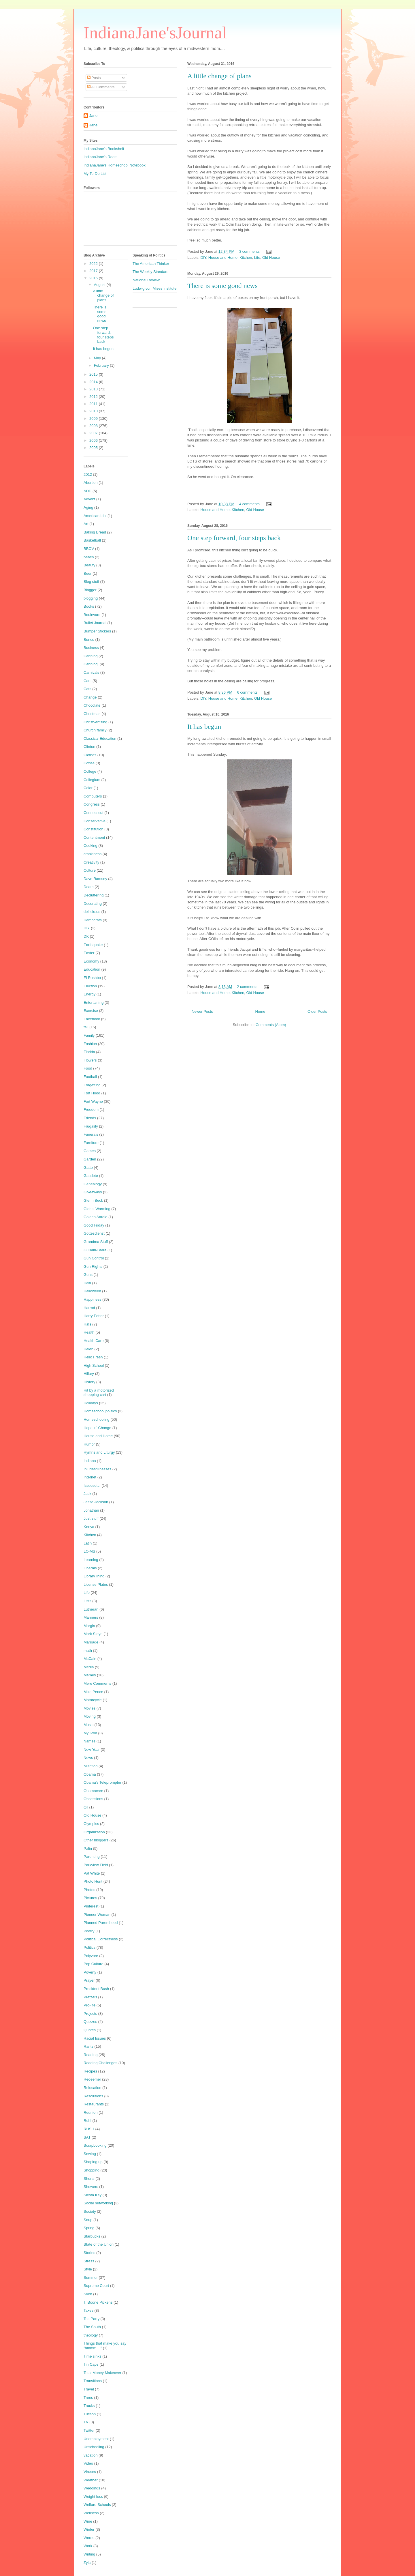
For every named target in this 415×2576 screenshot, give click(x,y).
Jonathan (91, 1510)
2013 (94, 389)
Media (89, 1667)
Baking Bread (95, 532)
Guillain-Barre (95, 1250)
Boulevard (92, 615)
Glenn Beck (93, 1200)
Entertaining (93, 1002)
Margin (89, 1626)
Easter (89, 953)
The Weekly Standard (151, 271)
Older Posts (317, 1011)
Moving (90, 1716)
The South (92, 2327)
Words (89, 2538)
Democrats (93, 920)
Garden (90, 1159)
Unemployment (96, 2439)
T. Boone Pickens (98, 2302)
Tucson (90, 2414)
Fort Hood (92, 1093)
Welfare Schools (97, 2504)
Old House (271, 257)
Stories (89, 2253)
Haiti (87, 1283)
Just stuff (91, 1518)
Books (89, 606)
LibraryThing (94, 1576)
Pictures (90, 1898)
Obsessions (93, 1799)
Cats (87, 689)
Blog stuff (91, 581)
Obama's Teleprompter (102, 1782)
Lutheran (91, 1609)
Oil (86, 1807)
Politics (89, 1947)
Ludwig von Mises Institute (154, 288)
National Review (146, 280)
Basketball (92, 540)
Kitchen (245, 257)
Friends (90, 1118)
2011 (94, 404)
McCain (90, 1658)
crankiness (92, 854)
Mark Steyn (93, 1634)
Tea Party (91, 2319)
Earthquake (93, 945)
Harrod (89, 1308)
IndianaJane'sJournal (155, 32)
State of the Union (99, 2244)
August (100, 284)
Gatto (88, 1167)
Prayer (89, 1980)
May (98, 358)
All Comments (101, 87)
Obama (90, 1774)
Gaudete (91, 1175)
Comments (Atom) (271, 1025)
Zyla (87, 2562)
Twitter (89, 2430)
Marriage (91, 1642)
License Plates (96, 1584)
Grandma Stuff (96, 1242)
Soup (88, 2220)
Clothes (90, 755)
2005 (94, 447)
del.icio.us (92, 911)
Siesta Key (92, 2195)
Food (88, 1068)
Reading (90, 2055)
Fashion (90, 1044)
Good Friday (94, 1225)
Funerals (91, 1134)
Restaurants (94, 2104)
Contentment (94, 837)
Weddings (92, 2488)
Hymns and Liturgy (99, 1452)
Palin (88, 1848)
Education (92, 969)
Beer (87, 573)
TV (86, 2422)
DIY (203, 257)
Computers (93, 796)
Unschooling (94, 2447)
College (90, 771)
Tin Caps (91, 2364)
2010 (94, 411)
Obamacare (93, 1791)
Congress (92, 804)
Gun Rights (93, 1266)
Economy (91, 961)
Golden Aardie (95, 1217)
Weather (91, 2480)
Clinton (89, 746)
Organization (94, 1832)
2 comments (247, 986)
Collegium (92, 780)
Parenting (92, 1856)
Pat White (92, 1873)
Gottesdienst (94, 1233)
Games (90, 1151)
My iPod (90, 1733)
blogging (91, 598)
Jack (87, 1493)
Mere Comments (97, 1683)
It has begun (204, 726)
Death (89, 887)
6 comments (247, 692)
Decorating (93, 903)
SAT (87, 2137)
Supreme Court (96, 2285)
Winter (89, 2529)
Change (90, 697)
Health (89, 1332)
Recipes (90, 2071)
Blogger (90, 590)
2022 (94, 263)
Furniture (91, 1143)
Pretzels (90, 1997)
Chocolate (92, 705)
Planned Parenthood (101, 1922)
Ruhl (87, 2120)
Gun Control (94, 1258)
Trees (88, 2397)
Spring (89, 2228)
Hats (87, 1324)
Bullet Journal (95, 623)
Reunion (90, 2112)
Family (89, 1035)
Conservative (94, 821)
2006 (94, 440)
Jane (93, 115)
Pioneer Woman (97, 1914)
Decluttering (93, 895)
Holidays (91, 1403)
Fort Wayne (93, 1101)
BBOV (89, 548)
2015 (94, 374)
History (89, 1382)
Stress (89, 2261)
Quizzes (90, 2021)
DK (86, 936)
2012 (94, 396)
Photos (89, 1890)
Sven (88, 2294)
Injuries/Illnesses (97, 1469)
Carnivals (91, 672)
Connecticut (93, 812)
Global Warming (97, 1209)
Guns (88, 1274)
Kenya (89, 1527)
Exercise (91, 1010)
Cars (87, 681)
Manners (91, 1617)
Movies (89, 1708)
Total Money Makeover (102, 2373)
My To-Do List (95, 173)
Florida (89, 1052)
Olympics (91, 1823)
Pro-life (89, 2005)
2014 (94, 382)
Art (86, 524)
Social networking (98, 2203)
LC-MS (89, 1551)
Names (89, 1741)
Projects (90, 2013)
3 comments (249, 251)
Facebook (92, 1019)
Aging (88, 507)
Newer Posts (202, 1011)
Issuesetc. (92, 1485)
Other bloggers (96, 1840)
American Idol (95, 516)
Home (260, 1011)
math (88, 1650)
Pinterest (91, 1906)
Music (88, 1725)
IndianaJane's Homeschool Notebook (115, 165)
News (88, 1757)
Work (88, 2546)
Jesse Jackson (96, 1502)
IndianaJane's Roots (100, 157)
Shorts (89, 2178)
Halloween (92, 1291)
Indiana (90, 1461)
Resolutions (93, 2096)
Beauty (89, 565)
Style (88, 2269)
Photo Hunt (93, 1881)
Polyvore (91, 1956)
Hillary (89, 1373)
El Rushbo (92, 978)
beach (89, 557)
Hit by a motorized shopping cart (99, 1392)
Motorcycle (93, 1700)
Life (257, 257)
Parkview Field (96, 1865)
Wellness (91, 2513)
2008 (94, 426)
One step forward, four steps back (234, 538)
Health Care (93, 1340)
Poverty (90, 1972)
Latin (88, 1543)
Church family (95, 730)
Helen (88, 1349)
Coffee (89, 763)
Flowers (90, 1060)
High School (94, 1365)
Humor (89, 1444)
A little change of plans (219, 76)
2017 (94, 271)
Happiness (92, 1299)
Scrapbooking (95, 2145)
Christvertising (95, 722)
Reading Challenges (100, 2063)
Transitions (93, 2381)
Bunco (89, 639)
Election (90, 986)
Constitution (93, 829)
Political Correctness (101, 1939)
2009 (94, 418)
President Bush (96, 1989)
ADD (87, 491)
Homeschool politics (100, 1411)
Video (88, 2463)
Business (91, 647)
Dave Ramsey (95, 879)
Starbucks (92, 2236)
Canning (90, 656)
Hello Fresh (93, 1357)
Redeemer (92, 2079)
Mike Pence (93, 1692)
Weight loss (93, 2496)
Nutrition (90, 1766)
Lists (87, 1601)
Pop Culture (93, 1964)
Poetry (89, 1931)
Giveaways (93, 1192)
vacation (90, 2455)
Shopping (91, 2170)
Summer (91, 2277)
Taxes (88, 2310)
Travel (89, 2389)
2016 (94, 278)
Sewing (90, 2154)
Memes (90, 1675)
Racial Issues (95, 2038)
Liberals (90, 1568)
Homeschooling (97, 1419)
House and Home (222, 257)
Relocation (92, 2087)
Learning (91, 1559)
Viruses (90, 2472)
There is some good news (222, 285)
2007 (94, 433)
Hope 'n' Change (97, 1428)
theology (91, 2335)
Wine (88, 2521)
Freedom (91, 1109)
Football (90, 1076)
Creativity (91, 862)
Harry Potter (94, 1316)
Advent (89, 499)
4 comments (249, 504)
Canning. (91, 664)
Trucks (89, 2405)
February (102, 365)
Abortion (90, 482)
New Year (92, 1749)
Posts (94, 78)
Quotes (90, 2030)
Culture (90, 870)
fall (86, 1027)
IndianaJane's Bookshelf (104, 149)
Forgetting (92, 1085)
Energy (89, 994)
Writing (89, 2554)
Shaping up (93, 2162)
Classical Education (100, 738)
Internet (90, 1477)
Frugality (91, 1126)
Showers (91, 2186)
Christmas (92, 714)
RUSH (89, 2129)
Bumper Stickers (97, 631)
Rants (88, 2046)
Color (88, 788)
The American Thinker (151, 263)
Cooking (90, 845)
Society (90, 2211)
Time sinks (92, 2356)
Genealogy (93, 1184)
